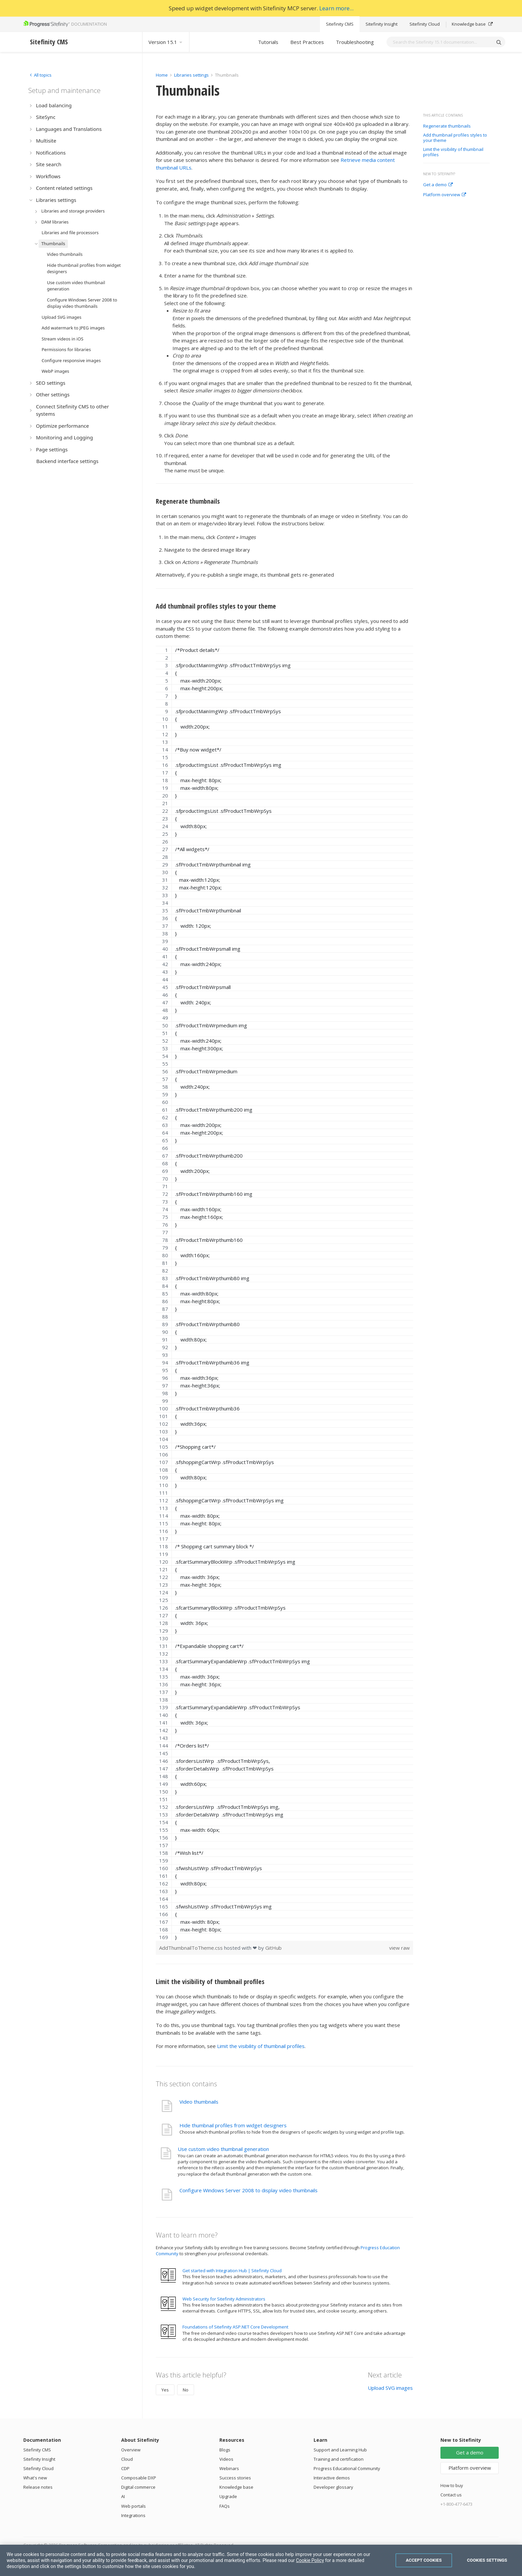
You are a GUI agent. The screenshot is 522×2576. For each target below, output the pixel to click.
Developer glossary (333, 2487)
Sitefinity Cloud (424, 24)
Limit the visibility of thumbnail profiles (453, 152)
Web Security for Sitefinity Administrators (223, 2299)
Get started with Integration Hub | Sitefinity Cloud (232, 2271)
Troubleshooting (355, 42)
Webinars (229, 2468)
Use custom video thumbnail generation (223, 2149)
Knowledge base (472, 24)
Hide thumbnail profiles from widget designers (233, 2125)
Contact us (451, 2495)
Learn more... (336, 8)
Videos (226, 2459)
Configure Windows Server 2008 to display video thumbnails (248, 2190)
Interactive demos (332, 2478)
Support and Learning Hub (340, 2450)
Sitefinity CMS (340, 24)
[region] (284, 1293)
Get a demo (438, 185)
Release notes (38, 2487)
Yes (165, 2390)
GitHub (273, 1947)
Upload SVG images (390, 2387)
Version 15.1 (165, 42)
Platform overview (444, 195)
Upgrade (228, 2496)
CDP (125, 2468)
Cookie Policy (310, 2560)
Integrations (133, 2515)
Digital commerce (138, 2487)
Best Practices (307, 42)
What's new (35, 2478)
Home (162, 75)
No (185, 2390)
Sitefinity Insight (381, 24)
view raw (399, 1947)
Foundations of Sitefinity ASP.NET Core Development (235, 2327)
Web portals (133, 2506)
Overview (130, 2450)
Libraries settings (191, 75)
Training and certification (339, 2459)
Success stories (235, 2478)
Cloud (127, 2459)
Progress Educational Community (347, 2468)
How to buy (451, 2485)
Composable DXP (138, 2478)
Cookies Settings (487, 2560)
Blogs (224, 2450)
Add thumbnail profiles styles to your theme (455, 138)
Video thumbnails (198, 2101)
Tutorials (268, 42)
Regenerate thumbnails (447, 126)
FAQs (224, 2506)
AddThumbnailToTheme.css (191, 1947)
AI (123, 2496)
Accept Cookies (424, 2560)
